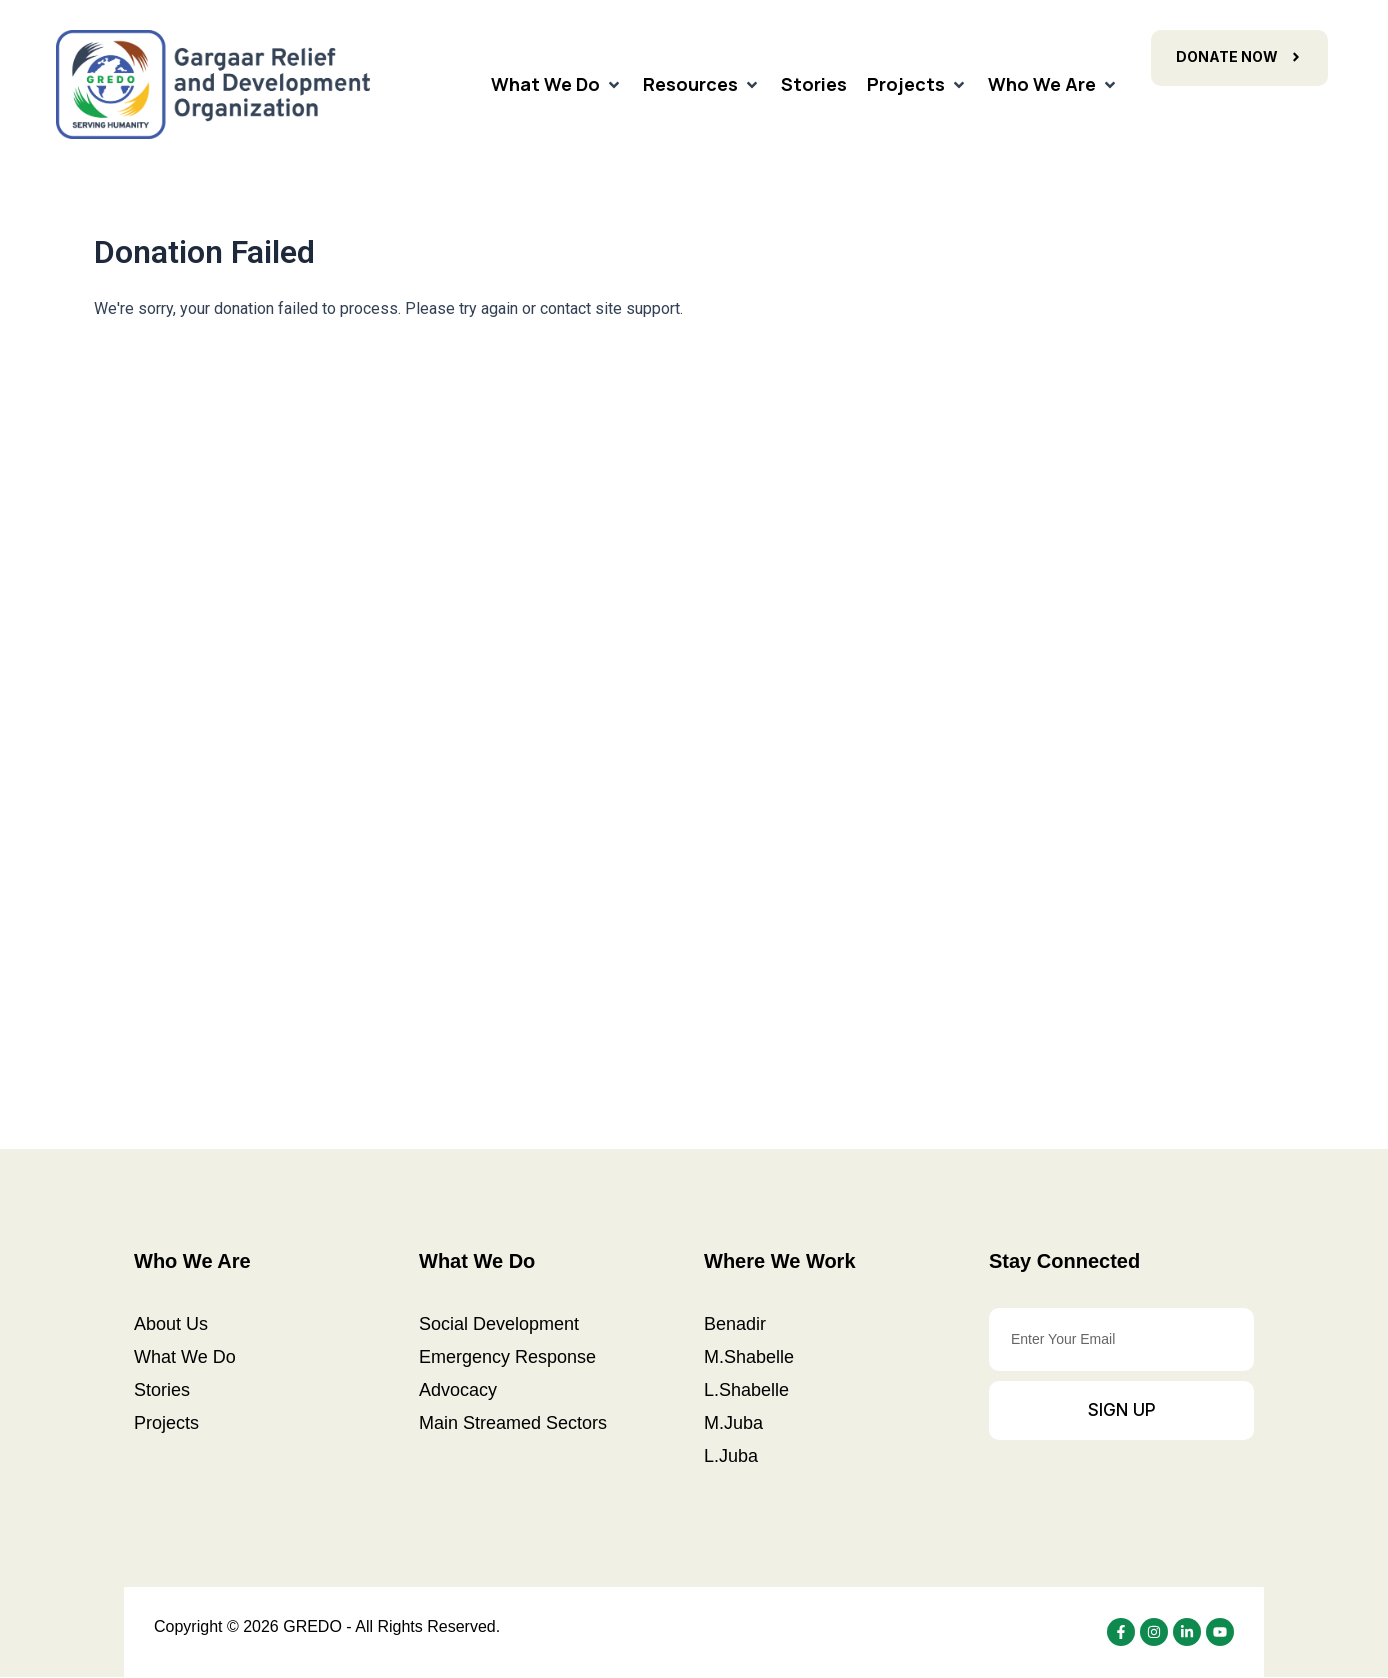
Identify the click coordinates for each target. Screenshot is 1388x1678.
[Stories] (814, 85)
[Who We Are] (1053, 85)
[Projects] (917, 85)
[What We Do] (557, 85)
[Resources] (702, 85)
